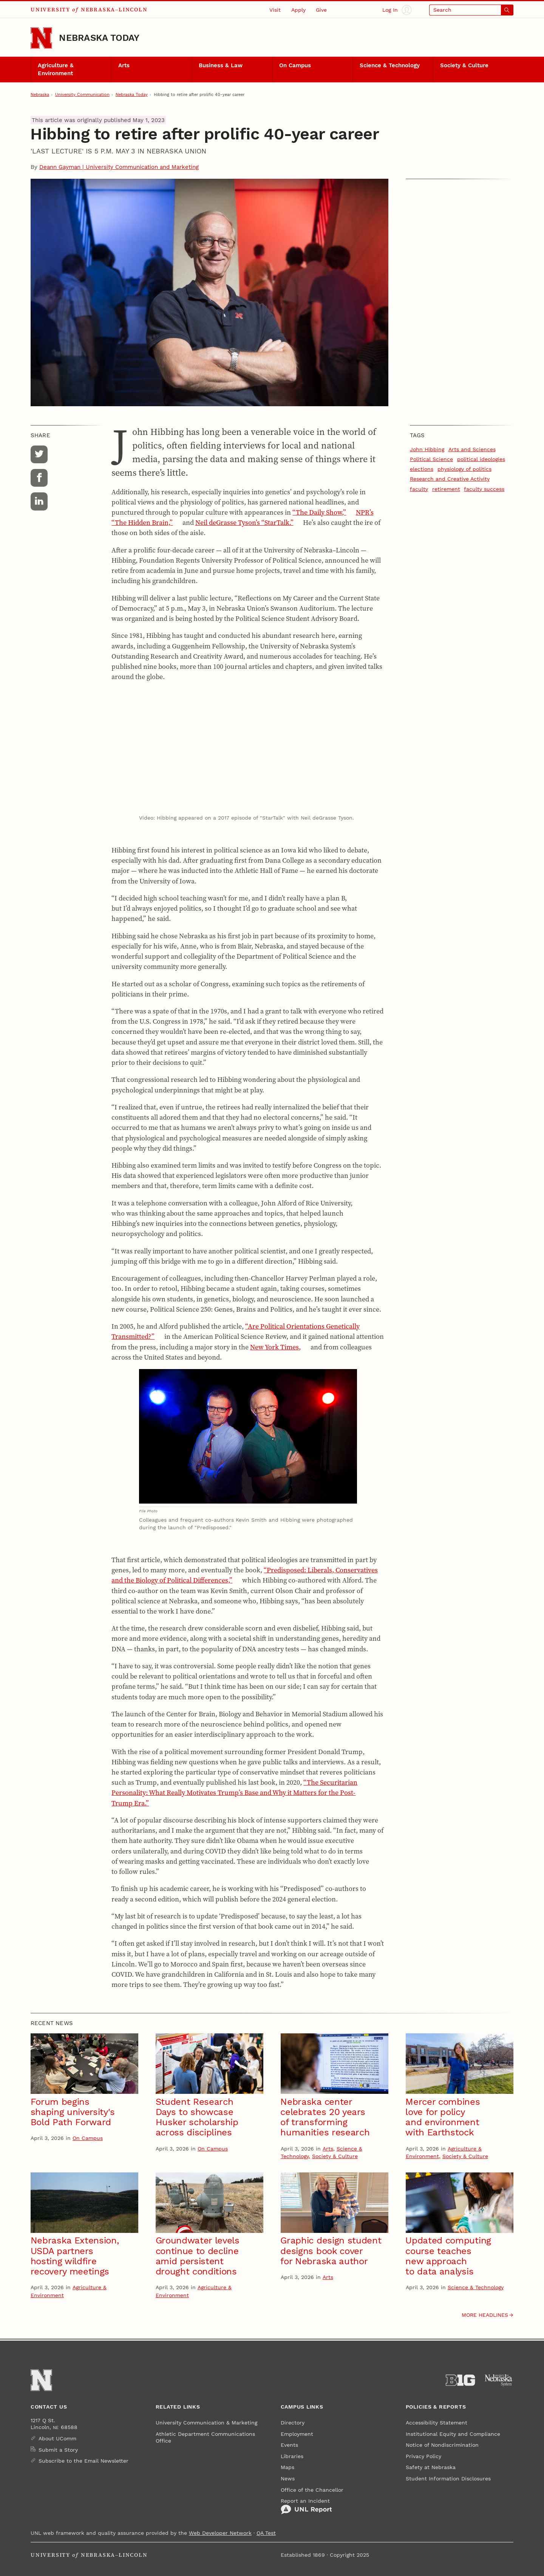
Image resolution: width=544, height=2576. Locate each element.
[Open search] (471, 10)
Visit (275, 10)
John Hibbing (427, 449)
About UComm (57, 2438)
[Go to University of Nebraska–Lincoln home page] (41, 38)
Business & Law (221, 65)
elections (421, 469)
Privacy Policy (423, 2456)
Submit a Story (58, 2450)
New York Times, (275, 1347)
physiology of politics (464, 469)
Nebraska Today (99, 37)
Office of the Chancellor (312, 2490)
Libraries (292, 2456)
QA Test (266, 2533)
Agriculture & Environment (56, 69)
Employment (297, 2434)
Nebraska (40, 94)
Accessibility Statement (436, 2423)
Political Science (431, 459)
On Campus (295, 65)
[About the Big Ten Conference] (460, 2380)
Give (321, 10)
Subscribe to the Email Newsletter (83, 2461)
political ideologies (481, 459)
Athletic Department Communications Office (205, 2437)
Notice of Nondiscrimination (442, 2445)
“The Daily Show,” (319, 512)
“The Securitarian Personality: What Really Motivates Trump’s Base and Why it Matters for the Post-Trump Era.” (234, 1792)
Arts (124, 65)
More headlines (485, 2315)
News (288, 2478)
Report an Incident (306, 2506)
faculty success (484, 489)
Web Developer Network (220, 2533)
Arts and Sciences (472, 449)
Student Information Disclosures (448, 2478)
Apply (298, 10)
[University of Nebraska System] (498, 2380)
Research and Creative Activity (450, 479)
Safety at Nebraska (431, 2467)
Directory (292, 2423)
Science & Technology (390, 65)
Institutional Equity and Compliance (453, 2434)
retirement (446, 489)
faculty (419, 489)
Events (289, 2445)
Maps (287, 2467)
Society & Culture (464, 65)
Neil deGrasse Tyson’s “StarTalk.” (244, 522)
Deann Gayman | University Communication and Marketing (119, 167)
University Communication (82, 94)
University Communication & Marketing (206, 2423)
